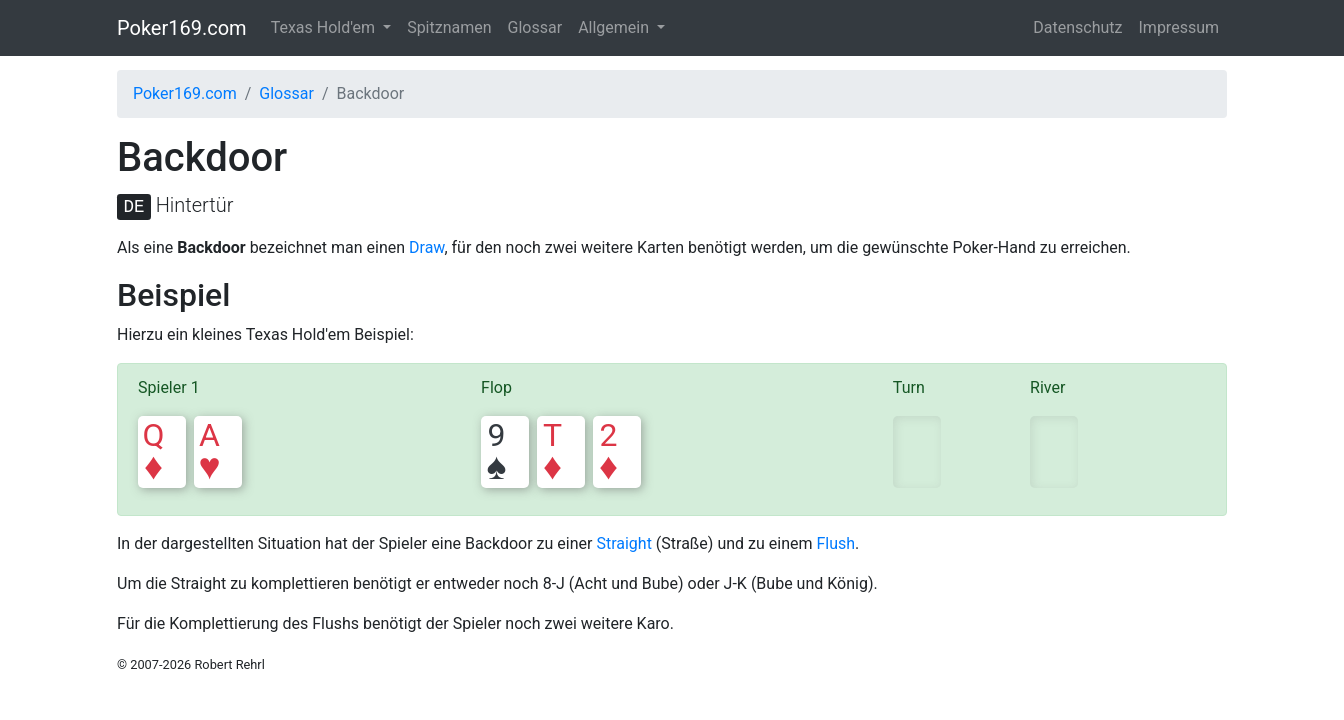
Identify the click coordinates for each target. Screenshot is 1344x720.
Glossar (535, 27)
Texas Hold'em (325, 27)
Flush (835, 543)
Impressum (1179, 27)
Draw (426, 247)
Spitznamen (449, 27)
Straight (623, 543)
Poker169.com (182, 28)
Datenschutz (1077, 27)
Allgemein (615, 27)
